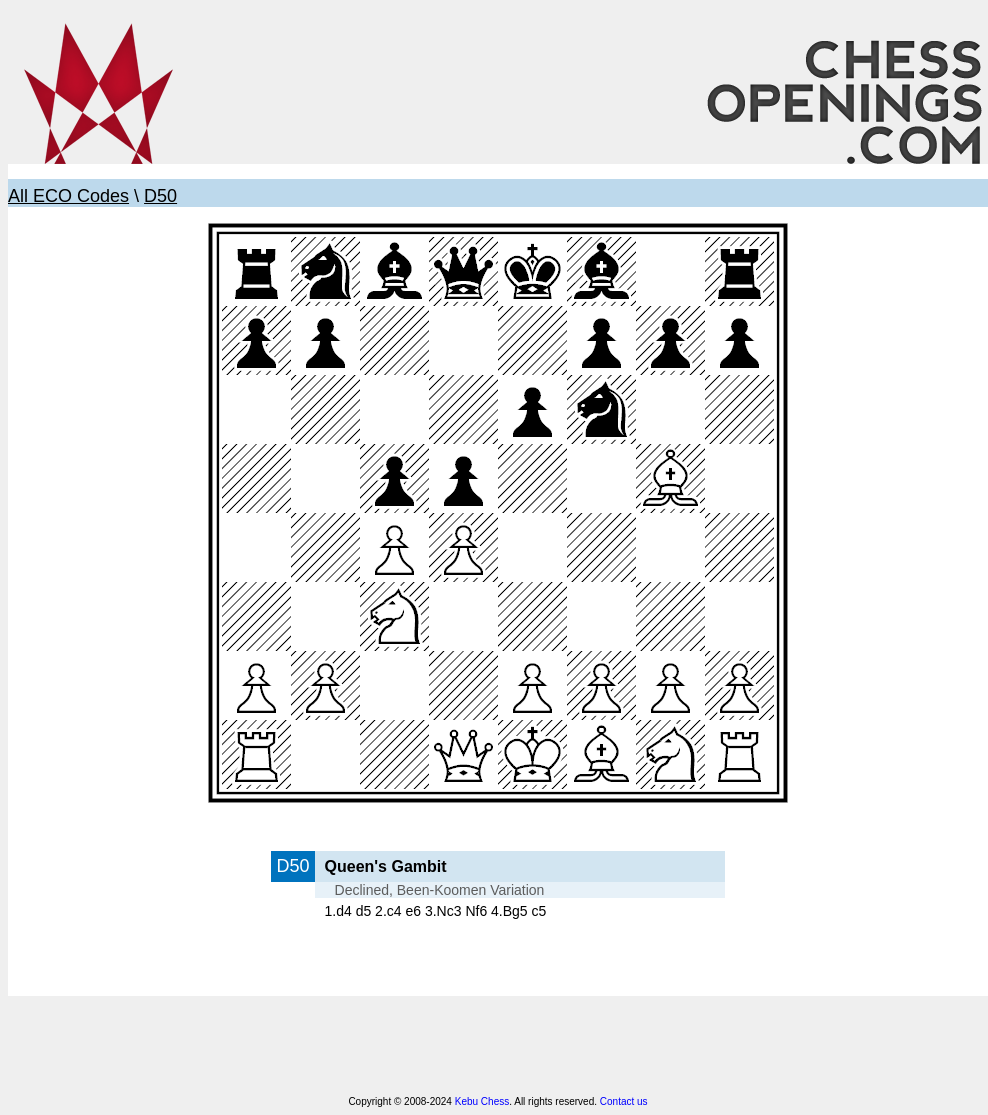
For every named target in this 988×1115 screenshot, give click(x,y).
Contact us (624, 1101)
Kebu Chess (482, 1101)
